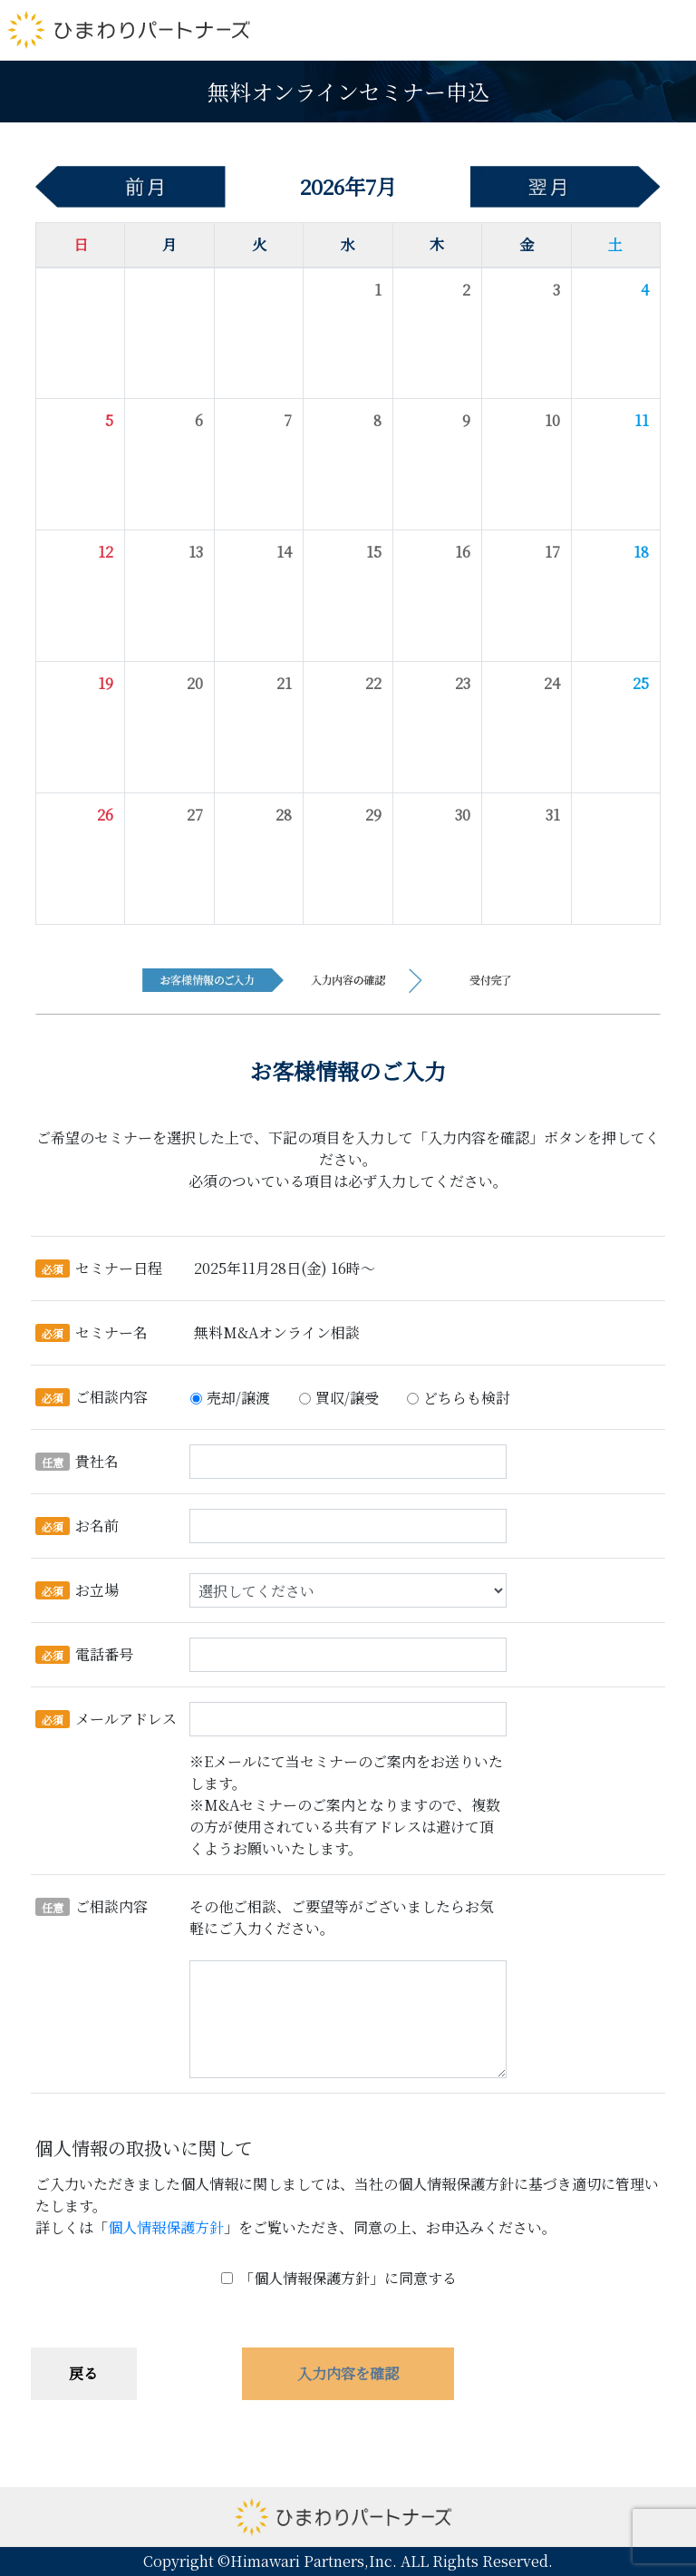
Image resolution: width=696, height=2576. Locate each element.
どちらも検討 (466, 1397)
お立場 (77, 1590)
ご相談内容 (91, 1396)
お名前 (77, 1525)
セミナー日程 (98, 1268)
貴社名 (77, 1461)
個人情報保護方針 (166, 2227)
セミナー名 (91, 1332)
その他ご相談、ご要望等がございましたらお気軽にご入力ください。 (341, 1917)
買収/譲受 (347, 1397)
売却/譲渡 (238, 1397)
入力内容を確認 (348, 2373)
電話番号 (84, 1654)
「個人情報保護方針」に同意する (348, 2278)
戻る (83, 2373)
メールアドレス (106, 1718)
